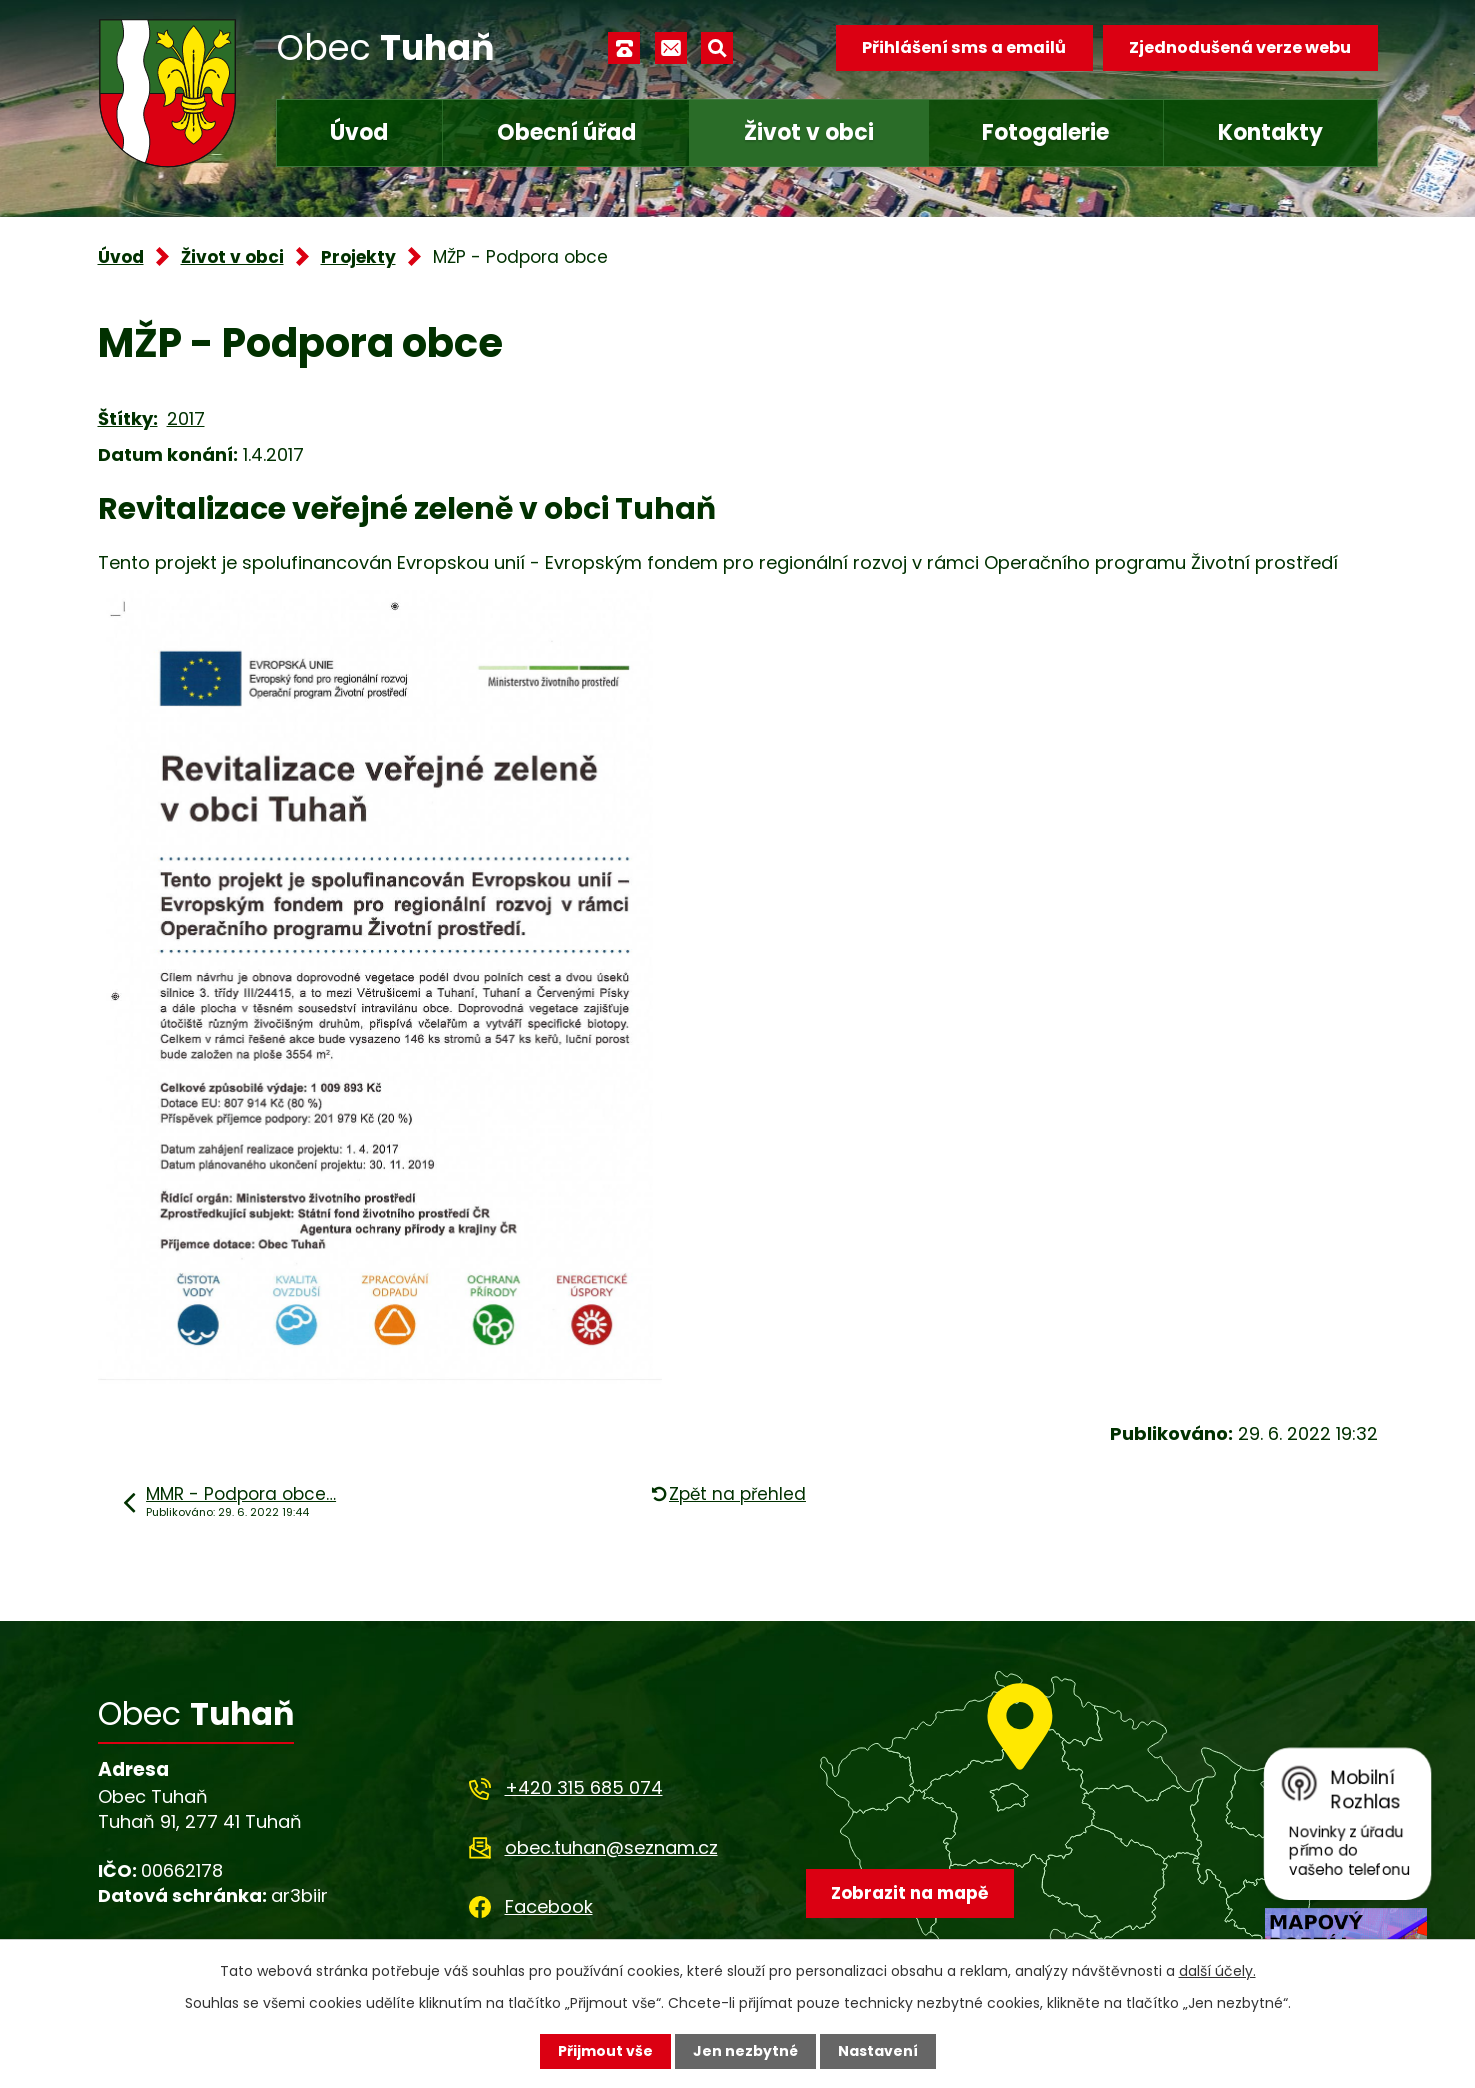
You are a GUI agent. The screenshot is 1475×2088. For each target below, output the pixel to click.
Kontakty (1270, 132)
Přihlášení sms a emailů (964, 47)
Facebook (549, 1906)
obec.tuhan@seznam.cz (611, 1847)
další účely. (1217, 1971)
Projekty (358, 257)
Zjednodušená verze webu (1240, 47)
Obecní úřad (566, 132)
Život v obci (809, 132)
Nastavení (878, 2051)
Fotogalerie (1045, 132)
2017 (186, 418)
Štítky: (128, 418)
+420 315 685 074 (584, 1787)
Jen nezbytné (745, 2051)
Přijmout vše (605, 2051)
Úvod (359, 132)
